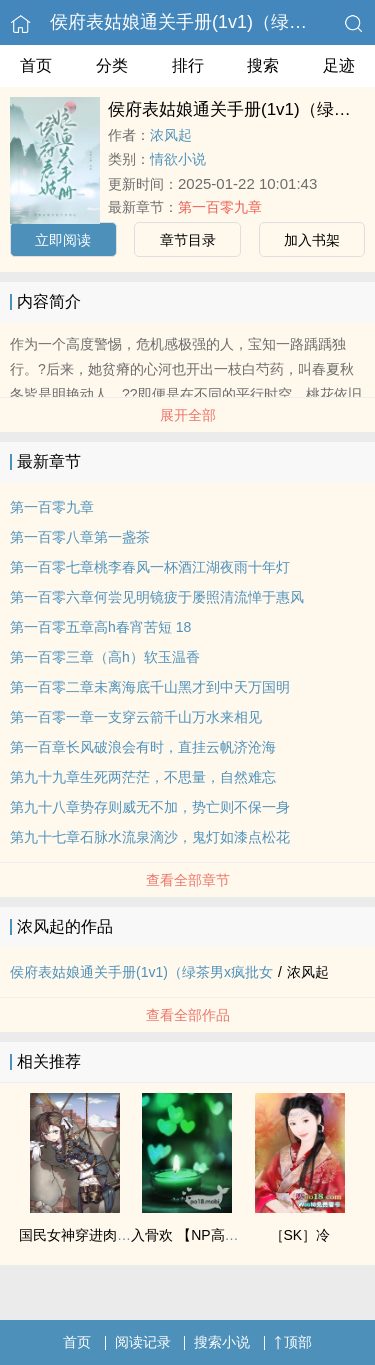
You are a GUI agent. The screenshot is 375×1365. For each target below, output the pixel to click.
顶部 (293, 1342)
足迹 (339, 65)
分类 (112, 65)
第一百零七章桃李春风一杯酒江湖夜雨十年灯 (150, 567)
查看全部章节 (188, 880)
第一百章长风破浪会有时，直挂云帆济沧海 (143, 747)
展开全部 (188, 415)
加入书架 (312, 240)
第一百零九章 (220, 207)
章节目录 (188, 240)
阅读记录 (143, 1342)
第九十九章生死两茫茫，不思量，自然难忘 (143, 777)
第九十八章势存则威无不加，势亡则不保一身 (150, 807)
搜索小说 (222, 1342)
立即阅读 (63, 240)
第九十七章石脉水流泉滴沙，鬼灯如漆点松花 (150, 837)
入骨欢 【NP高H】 (189, 1235)
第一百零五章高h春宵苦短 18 (100, 627)
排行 (188, 65)
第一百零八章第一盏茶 (80, 537)
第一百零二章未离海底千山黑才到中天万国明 (150, 687)
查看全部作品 (188, 1015)
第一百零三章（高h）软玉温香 (105, 657)
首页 (36, 65)
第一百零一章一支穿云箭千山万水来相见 (136, 717)
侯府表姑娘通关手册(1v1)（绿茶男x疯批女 (141, 972)
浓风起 (171, 135)
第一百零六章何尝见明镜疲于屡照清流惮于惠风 (157, 597)
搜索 (263, 65)
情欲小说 (178, 159)
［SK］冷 (300, 1235)
